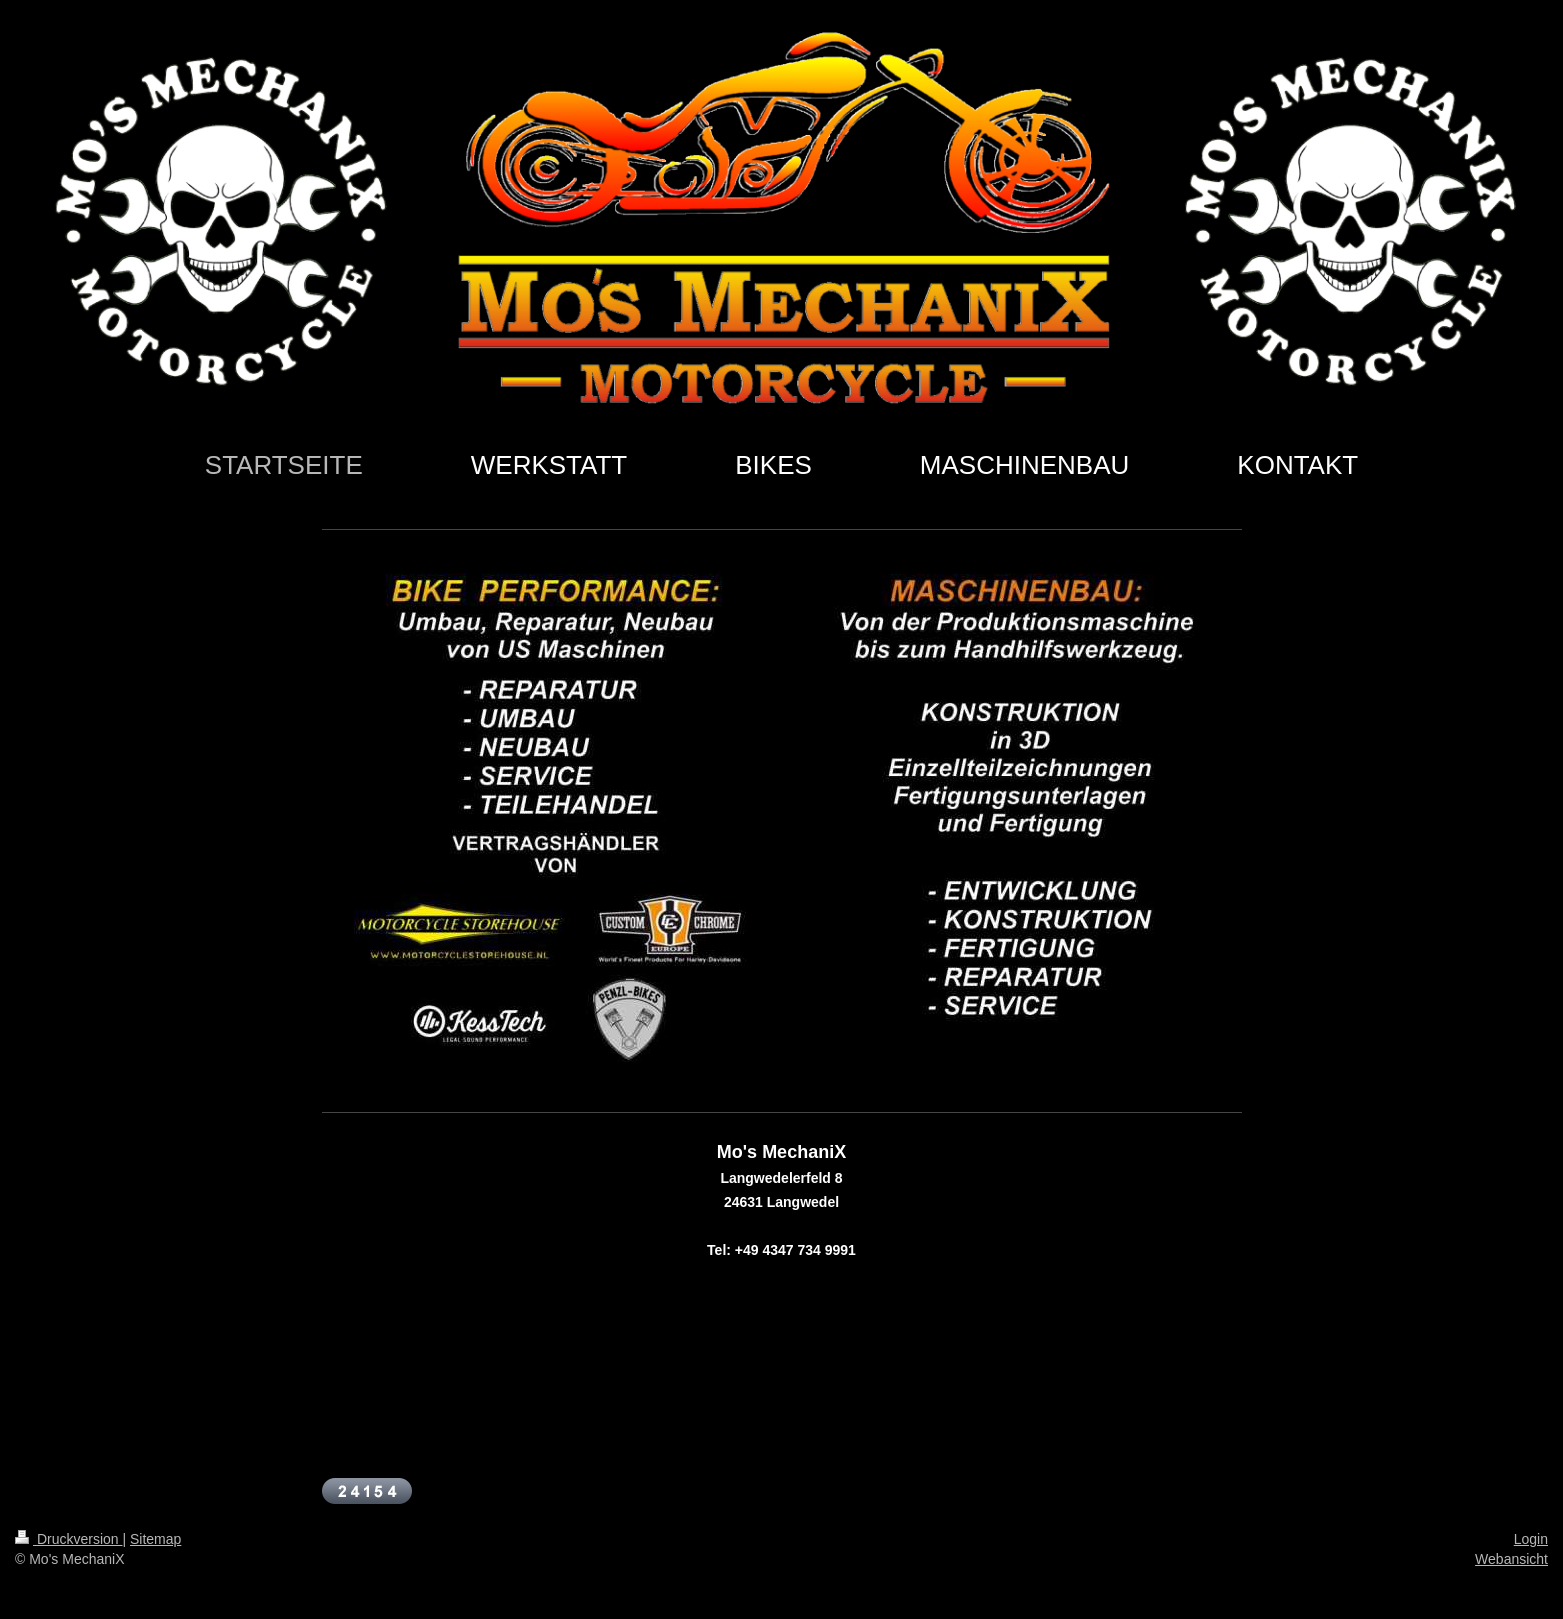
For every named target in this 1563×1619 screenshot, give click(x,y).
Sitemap (155, 1539)
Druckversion (68, 1539)
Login (1531, 1539)
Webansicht (1511, 1559)
